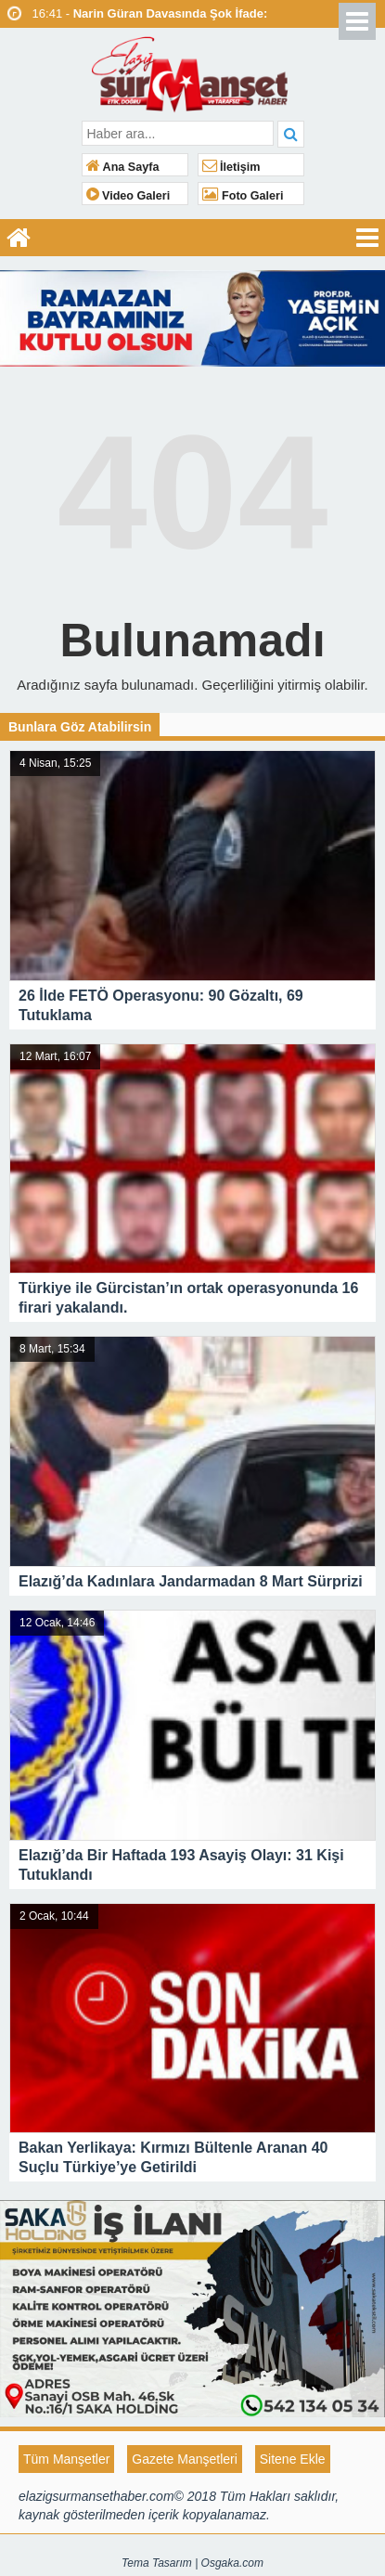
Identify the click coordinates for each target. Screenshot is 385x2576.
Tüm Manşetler (66, 2459)
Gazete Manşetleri (184, 2459)
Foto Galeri (243, 195)
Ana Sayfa (123, 167)
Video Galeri (128, 195)
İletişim (231, 167)
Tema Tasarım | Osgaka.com (192, 2563)
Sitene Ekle (293, 2459)
